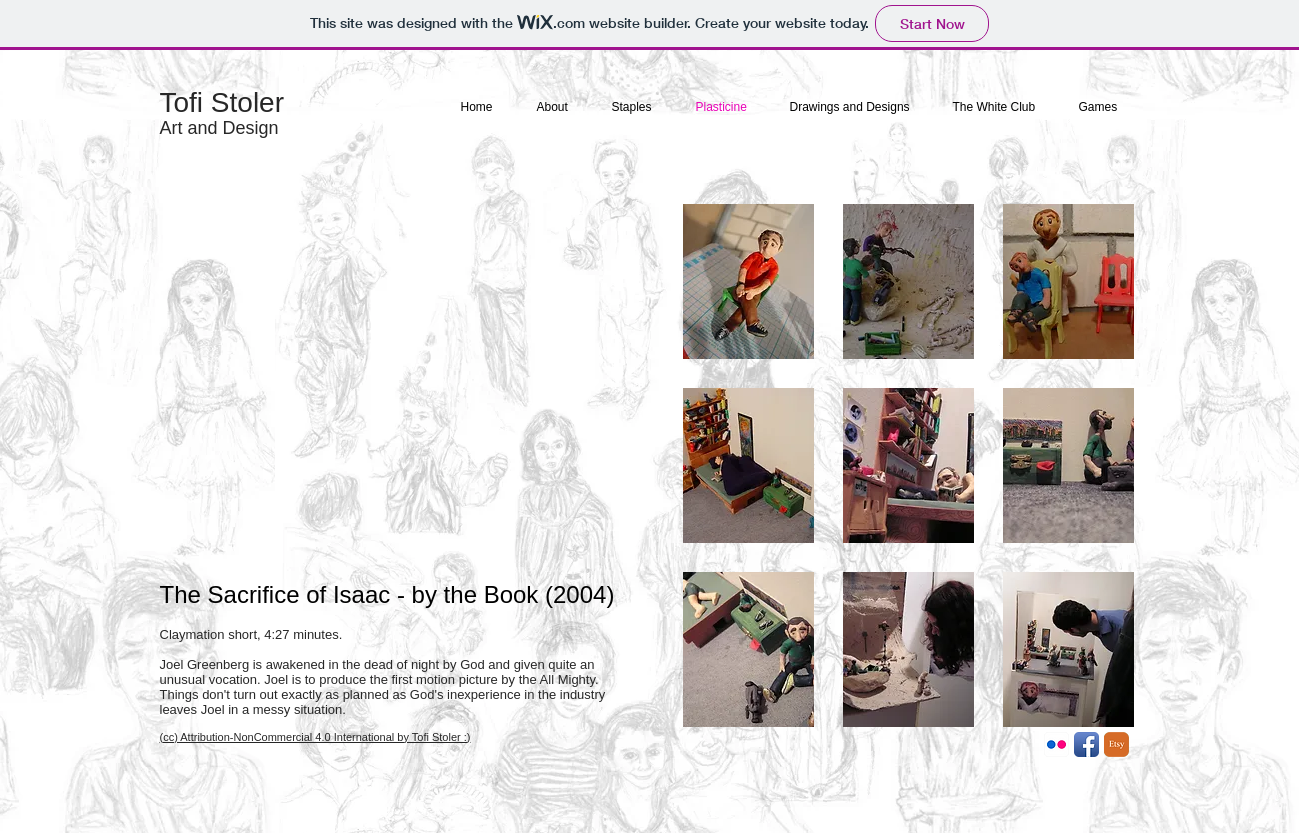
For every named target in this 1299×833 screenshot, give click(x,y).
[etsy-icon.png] (1116, 744)
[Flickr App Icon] (1056, 744)
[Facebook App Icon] (1086, 744)
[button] (748, 281)
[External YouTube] (402, 384)
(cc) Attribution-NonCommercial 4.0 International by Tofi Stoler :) (315, 737)
